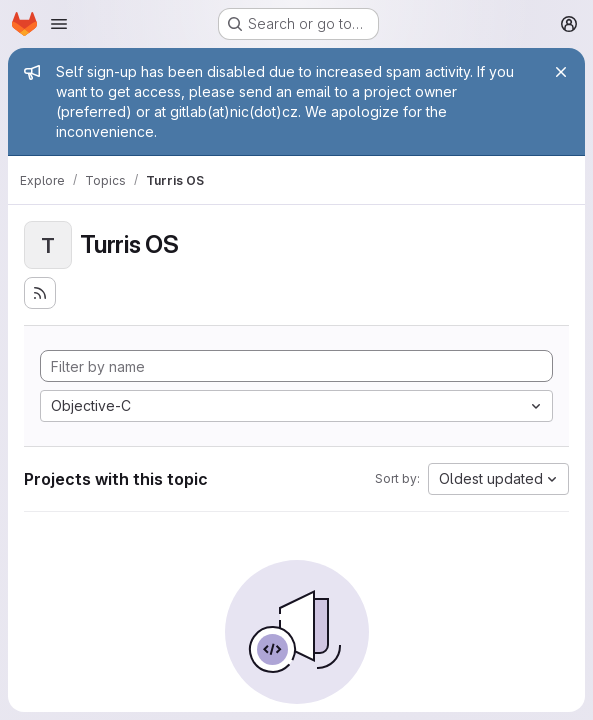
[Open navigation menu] (59, 24)
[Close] (561, 72)
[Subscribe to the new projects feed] (40, 293)
